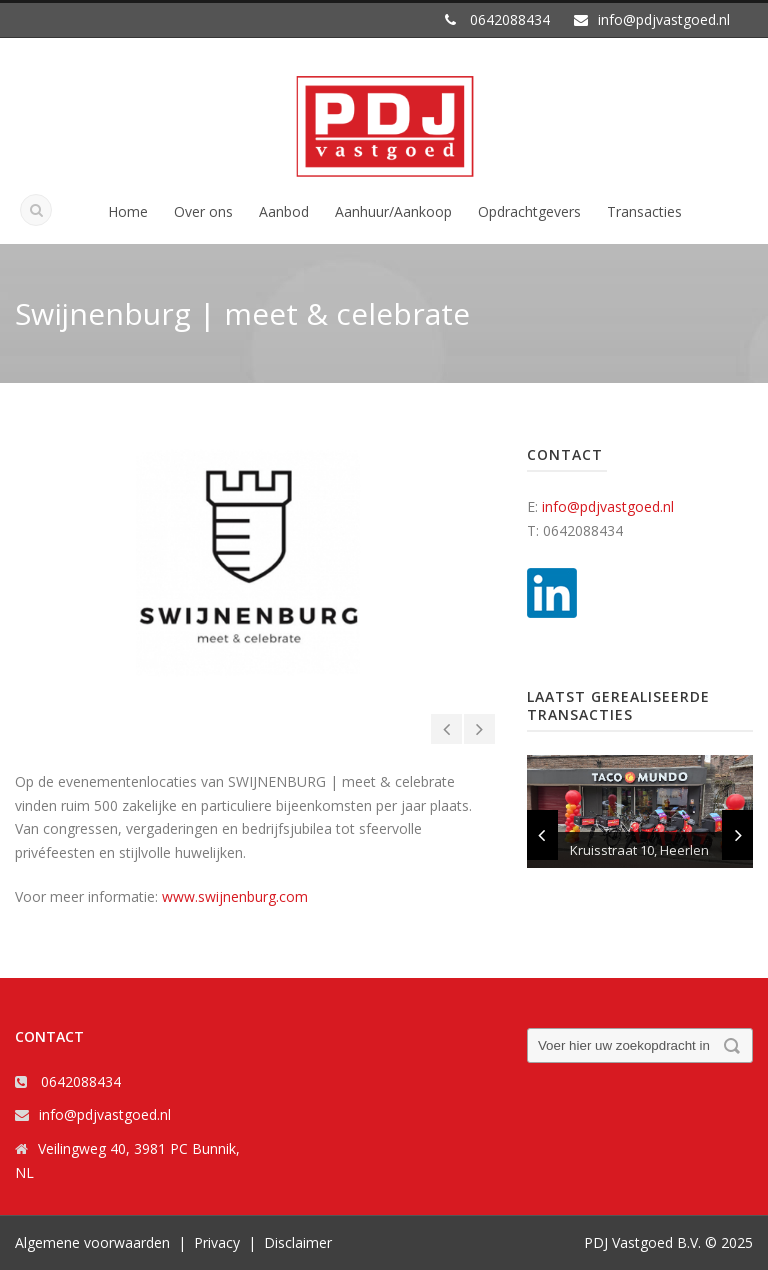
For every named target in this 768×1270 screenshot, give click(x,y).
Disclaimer (298, 1242)
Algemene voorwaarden (92, 1242)
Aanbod (284, 211)
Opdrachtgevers (529, 211)
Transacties (644, 211)
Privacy (217, 1242)
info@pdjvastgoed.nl (608, 506)
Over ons (203, 211)
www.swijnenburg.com (235, 896)
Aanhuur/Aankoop (393, 211)
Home (128, 211)
